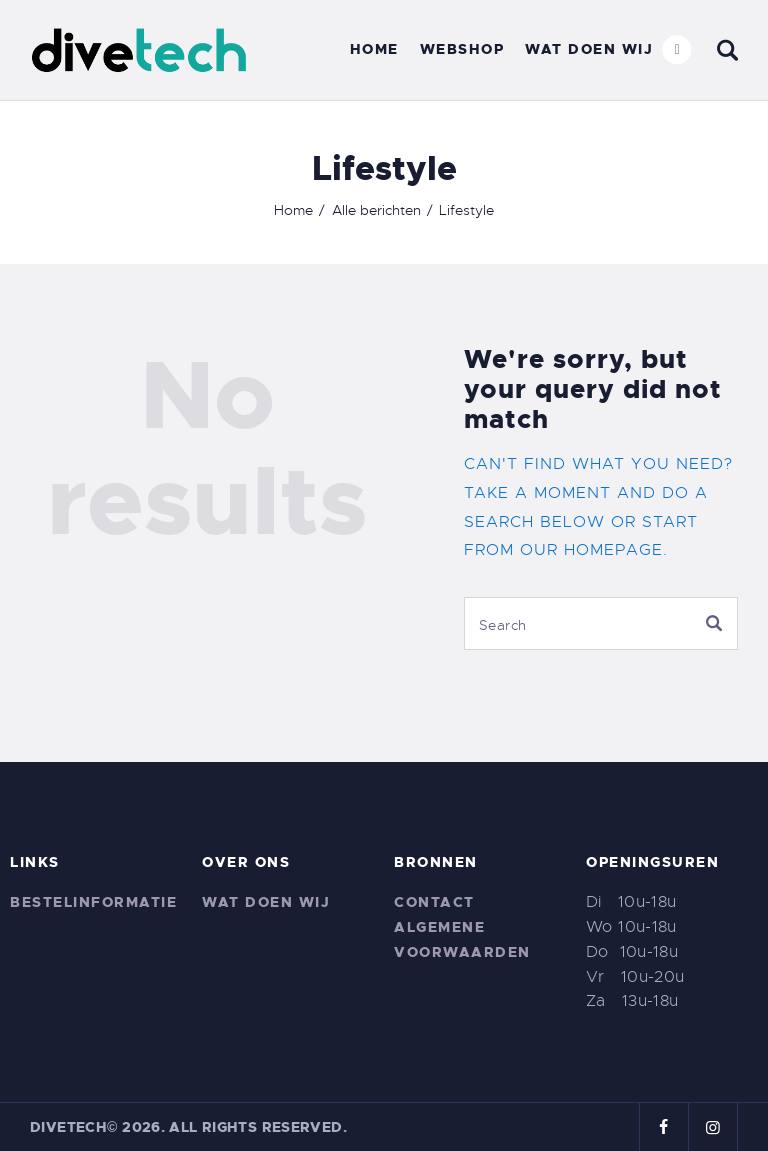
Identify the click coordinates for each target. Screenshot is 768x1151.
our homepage (591, 550)
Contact (434, 902)
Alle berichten (376, 210)
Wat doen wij (266, 902)
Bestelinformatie (93, 902)
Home (293, 210)
